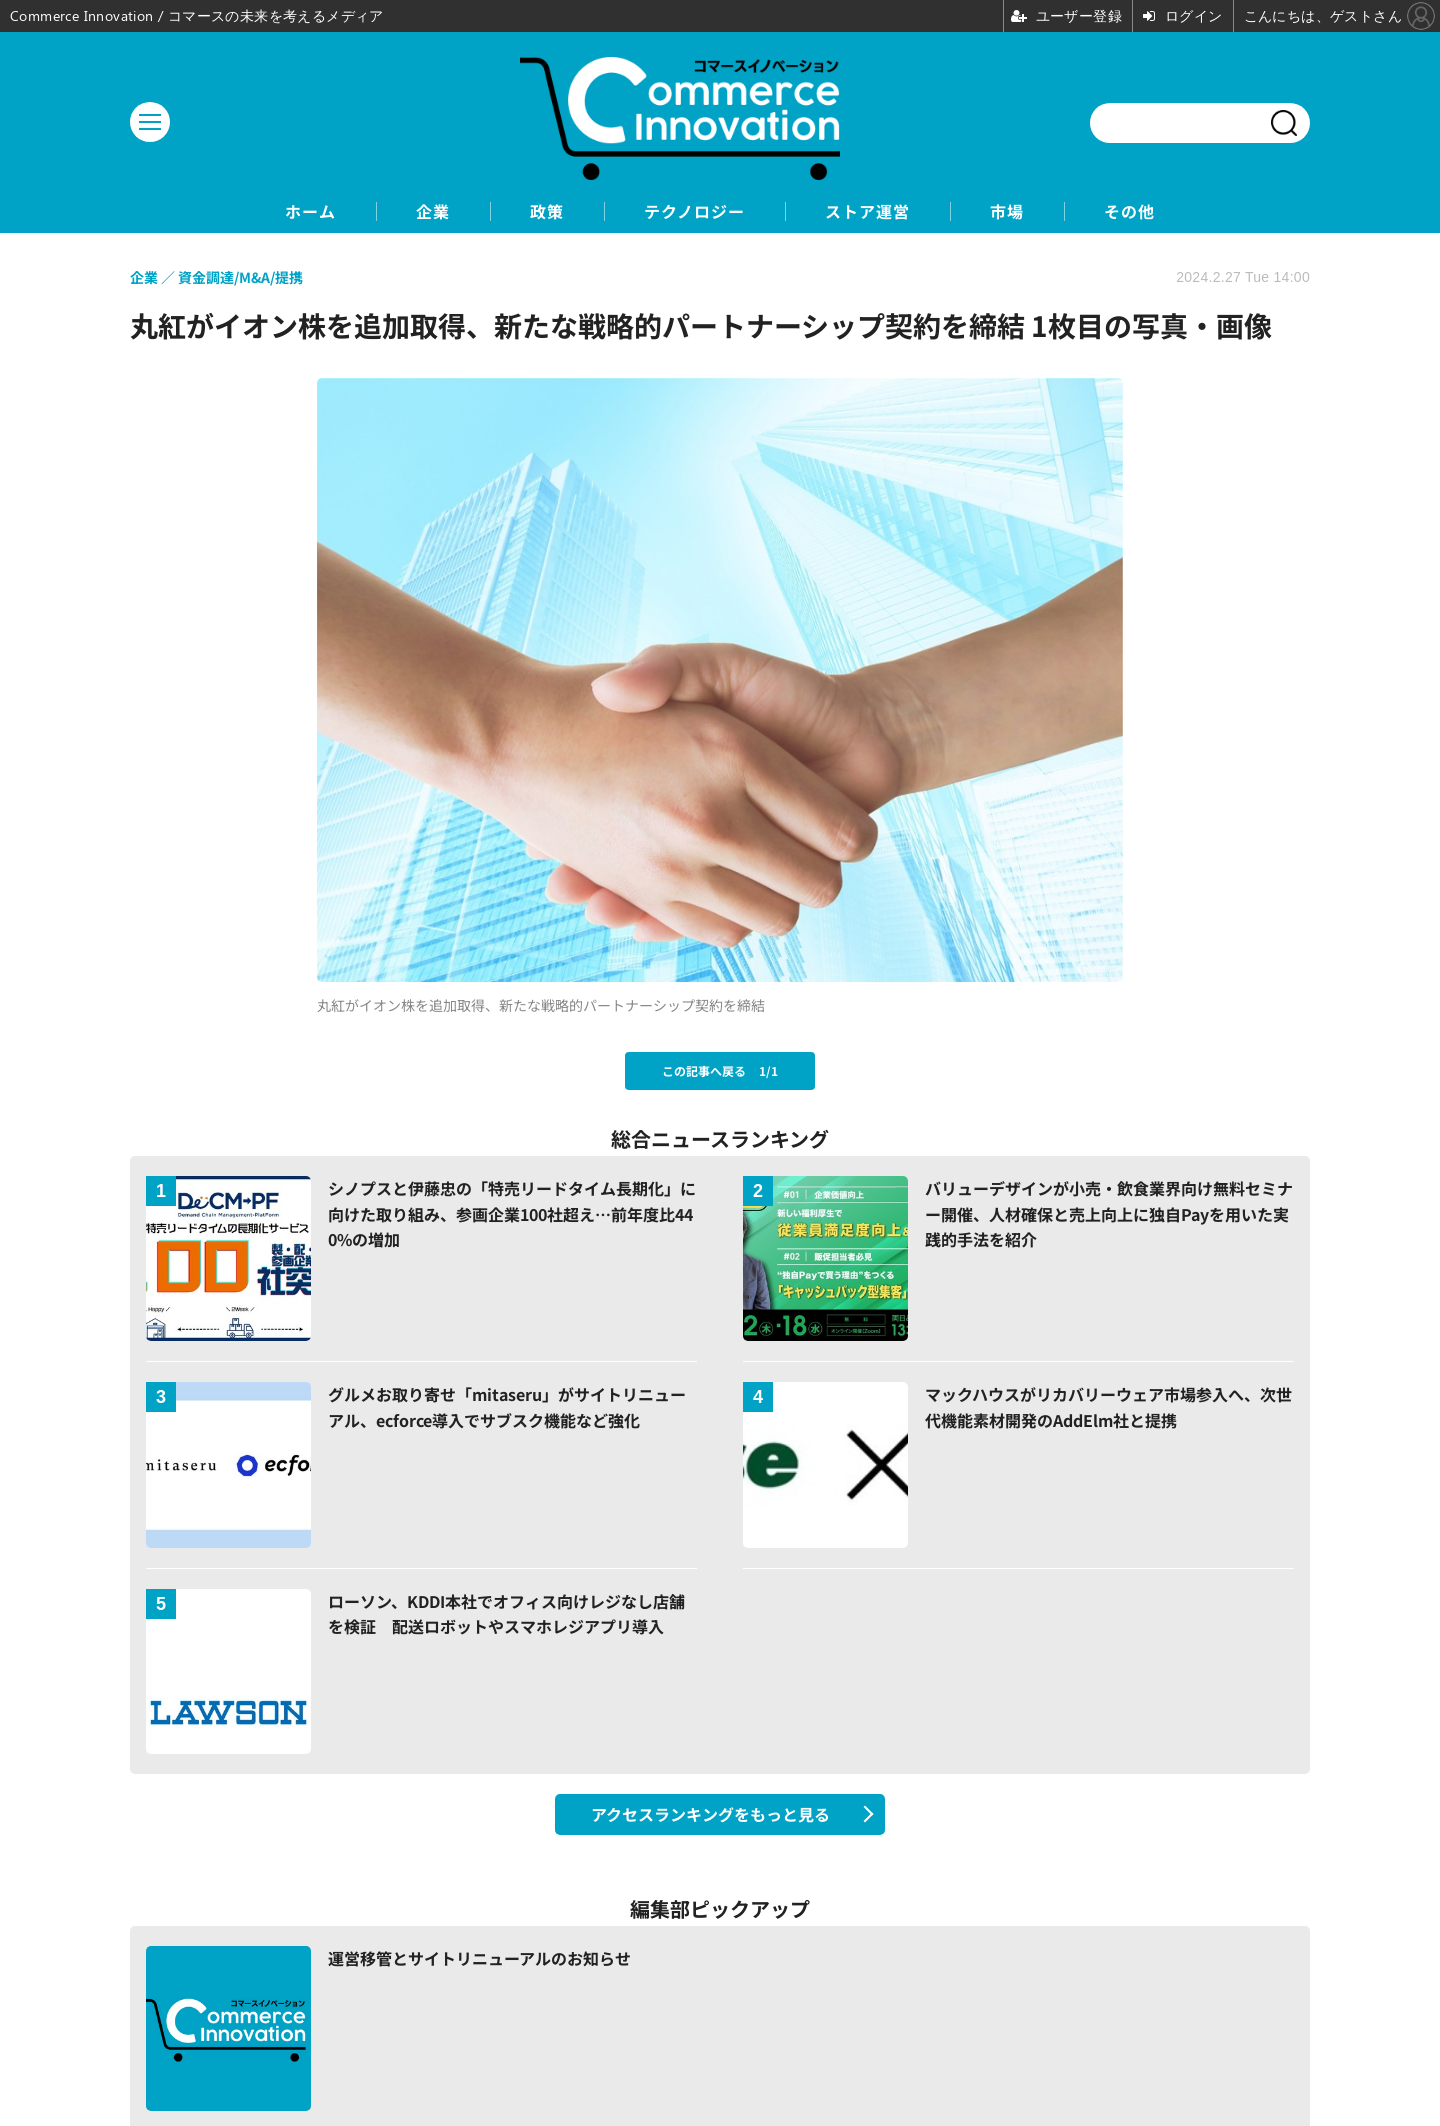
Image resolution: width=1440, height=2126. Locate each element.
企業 (433, 211)
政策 (547, 211)
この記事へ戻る (720, 1070)
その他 (1129, 211)
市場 (1007, 211)
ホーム (310, 211)
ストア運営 (867, 211)
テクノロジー (694, 211)
